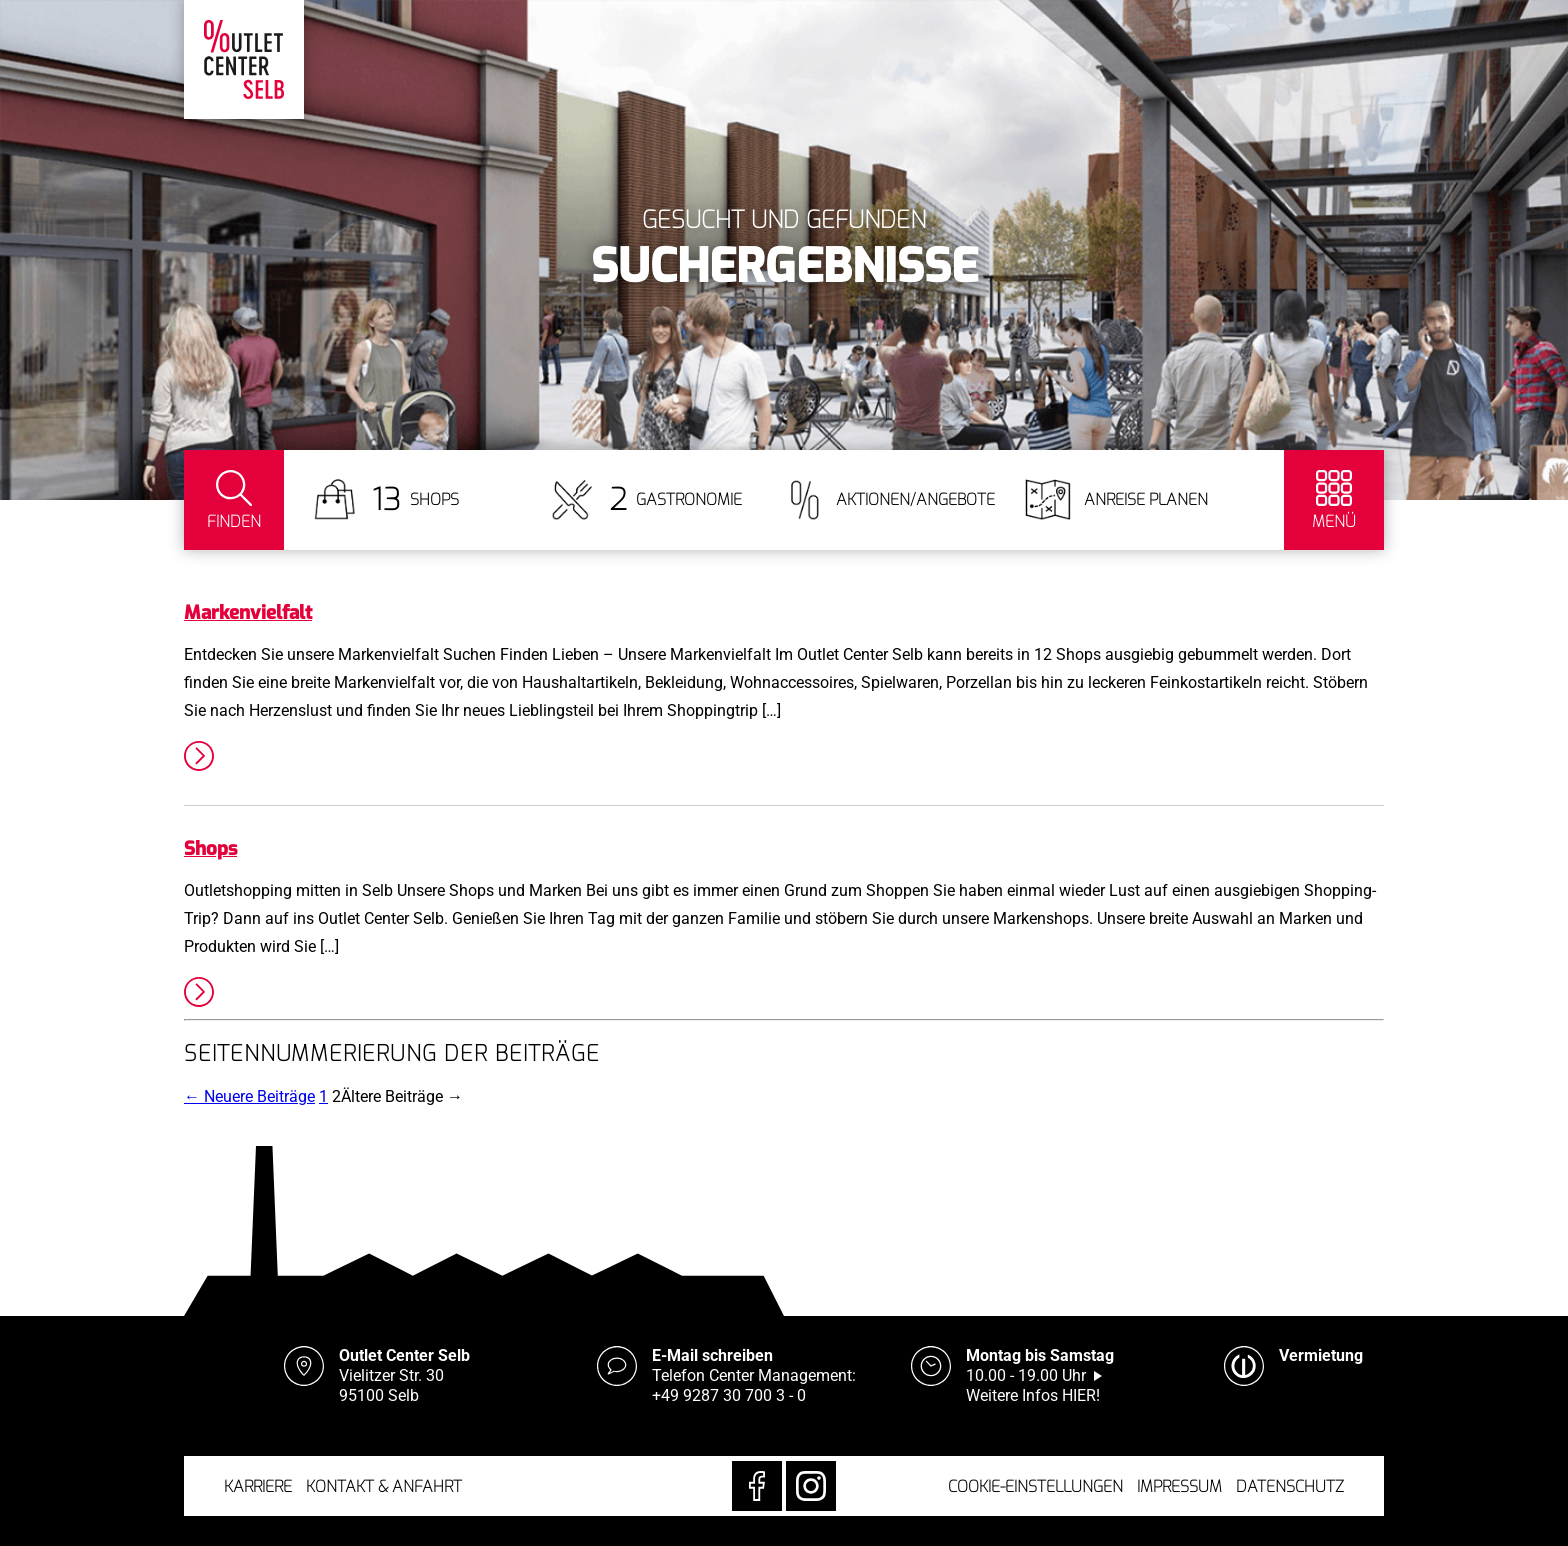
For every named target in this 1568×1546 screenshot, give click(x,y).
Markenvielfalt (248, 612)
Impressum (1179, 1486)
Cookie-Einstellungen (1035, 1486)
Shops (210, 848)
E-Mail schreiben (712, 1355)
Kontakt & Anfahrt (384, 1486)
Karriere (258, 1486)
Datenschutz (1290, 1486)
